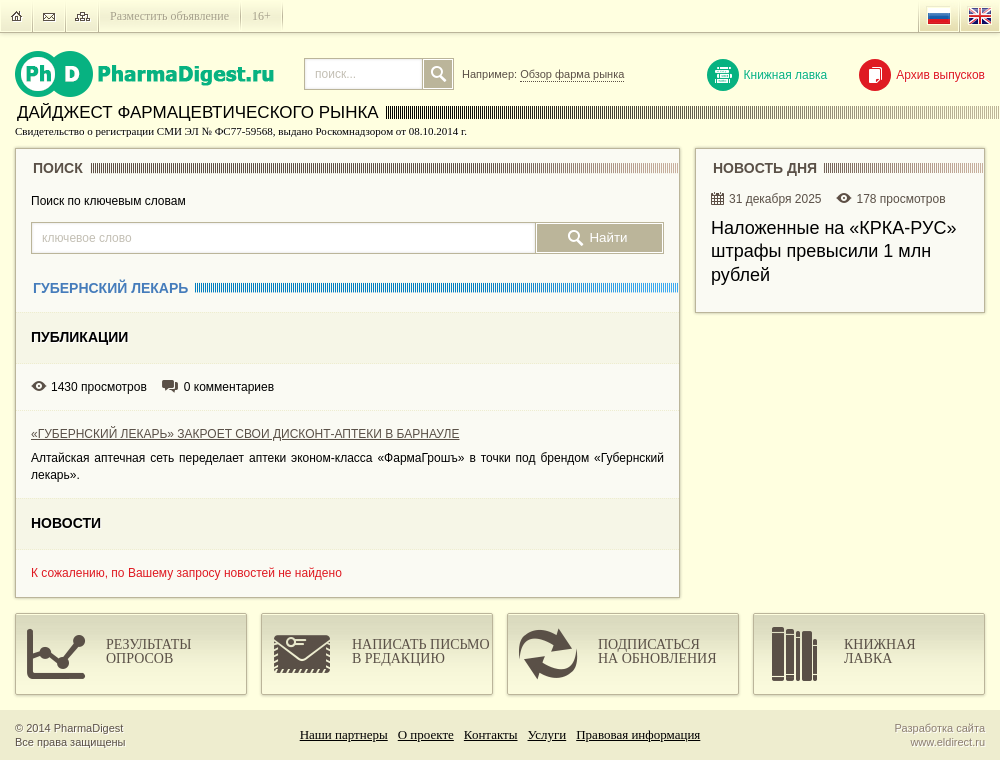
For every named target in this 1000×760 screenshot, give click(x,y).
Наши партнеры (344, 734)
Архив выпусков (922, 75)
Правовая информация (638, 734)
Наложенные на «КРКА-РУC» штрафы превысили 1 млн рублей (833, 251)
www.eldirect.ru (947, 742)
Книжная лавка (767, 75)
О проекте (426, 734)
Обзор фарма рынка (572, 74)
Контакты (491, 734)
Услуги (547, 734)
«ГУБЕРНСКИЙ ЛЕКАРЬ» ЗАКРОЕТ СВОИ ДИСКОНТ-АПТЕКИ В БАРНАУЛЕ (245, 434)
